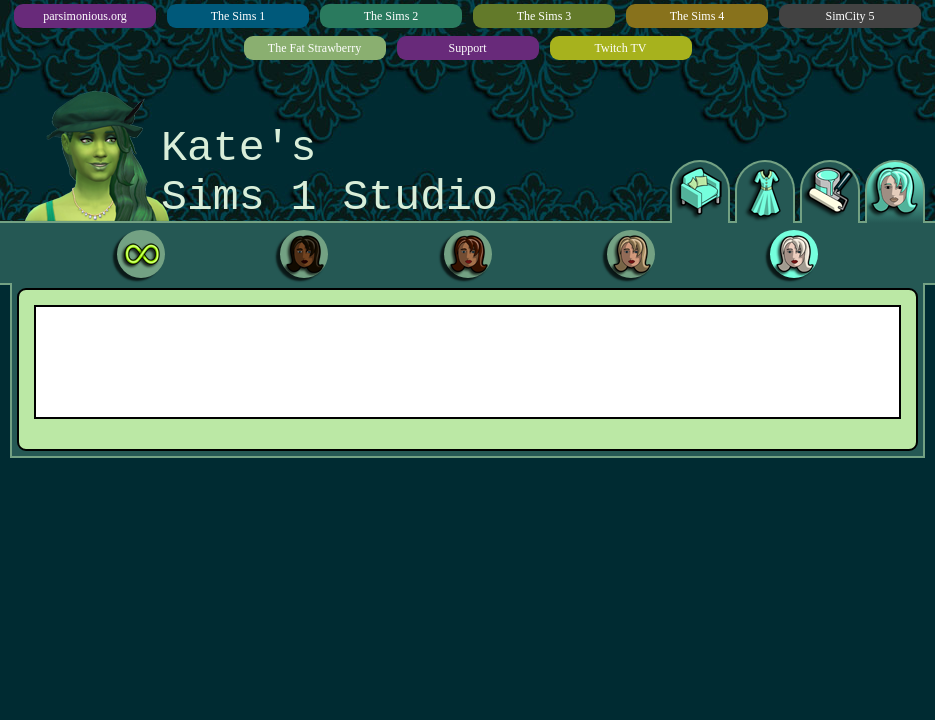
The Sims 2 (391, 16)
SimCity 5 (849, 16)
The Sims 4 (697, 16)
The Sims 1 (238, 16)
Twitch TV (621, 48)
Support (467, 48)
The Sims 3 (544, 16)
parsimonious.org (84, 16)
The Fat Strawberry (314, 48)
